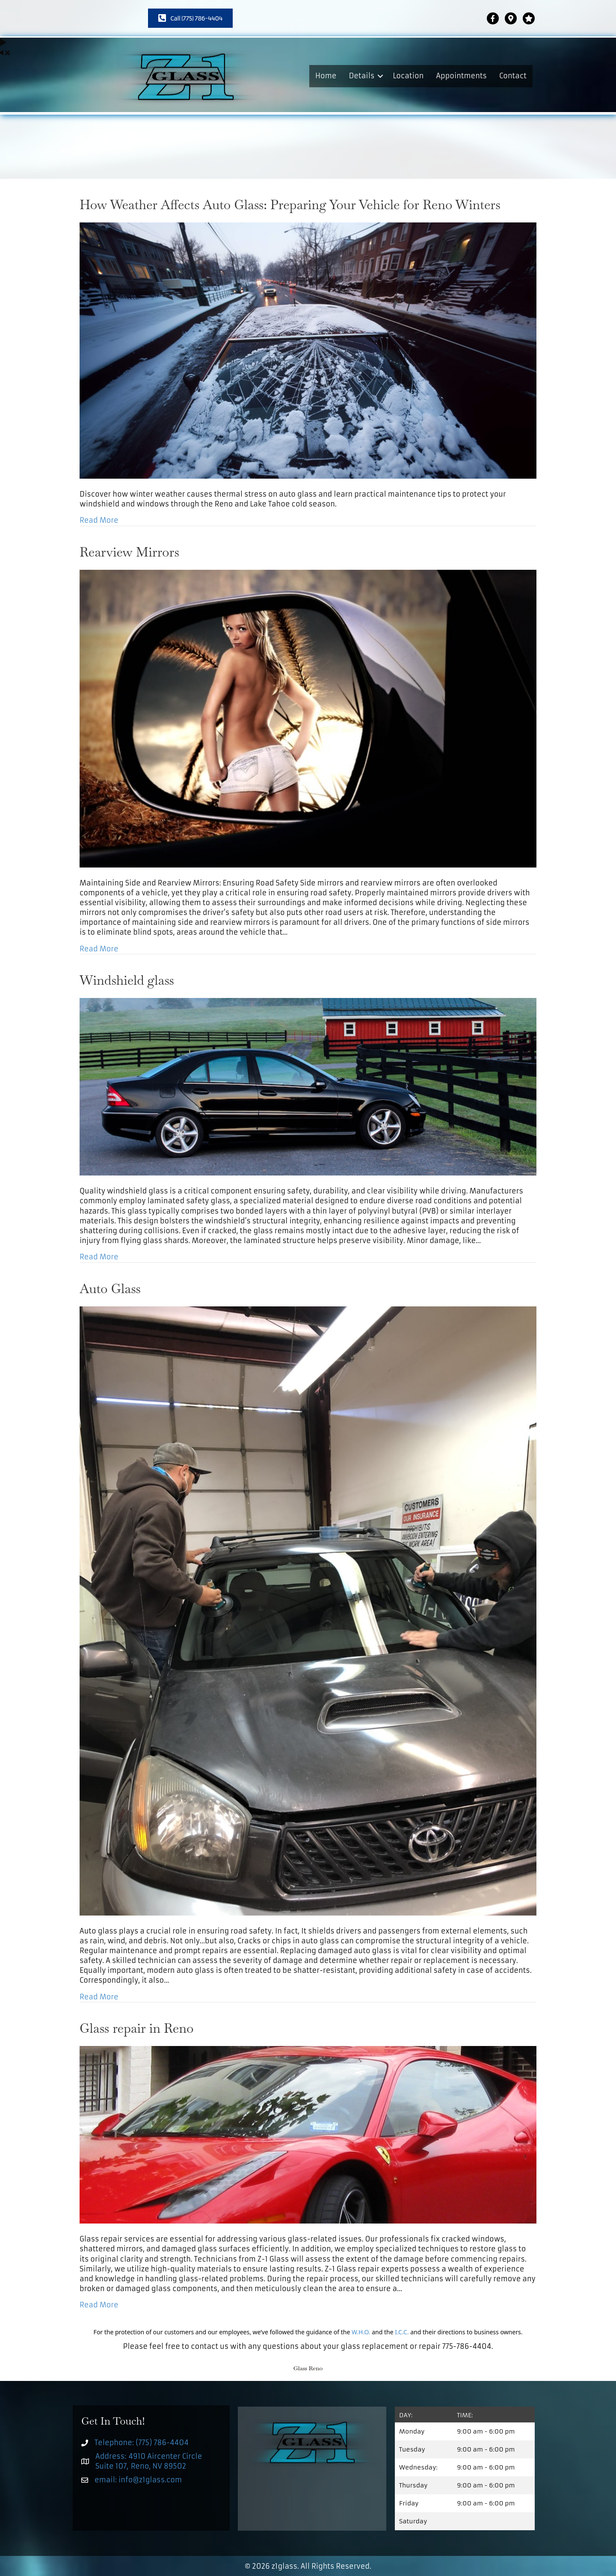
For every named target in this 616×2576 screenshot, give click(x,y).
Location (408, 75)
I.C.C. (402, 2332)
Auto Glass (110, 1288)
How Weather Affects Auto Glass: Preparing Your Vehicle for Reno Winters (290, 204)
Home (325, 75)
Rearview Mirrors (129, 552)
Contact (513, 75)
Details (361, 75)
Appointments (461, 75)
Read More (99, 519)
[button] (380, 76)
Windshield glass (127, 980)
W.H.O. (361, 2332)
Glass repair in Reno (137, 2028)
